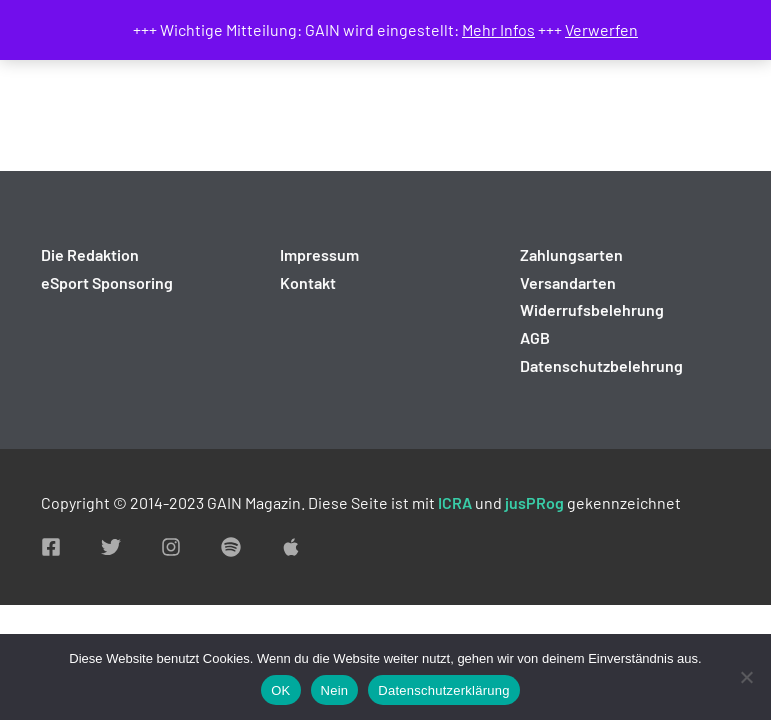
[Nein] (746, 677)
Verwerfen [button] (601, 29)
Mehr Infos (498, 29)
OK (280, 690)
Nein (335, 690)
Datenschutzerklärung (443, 690)
